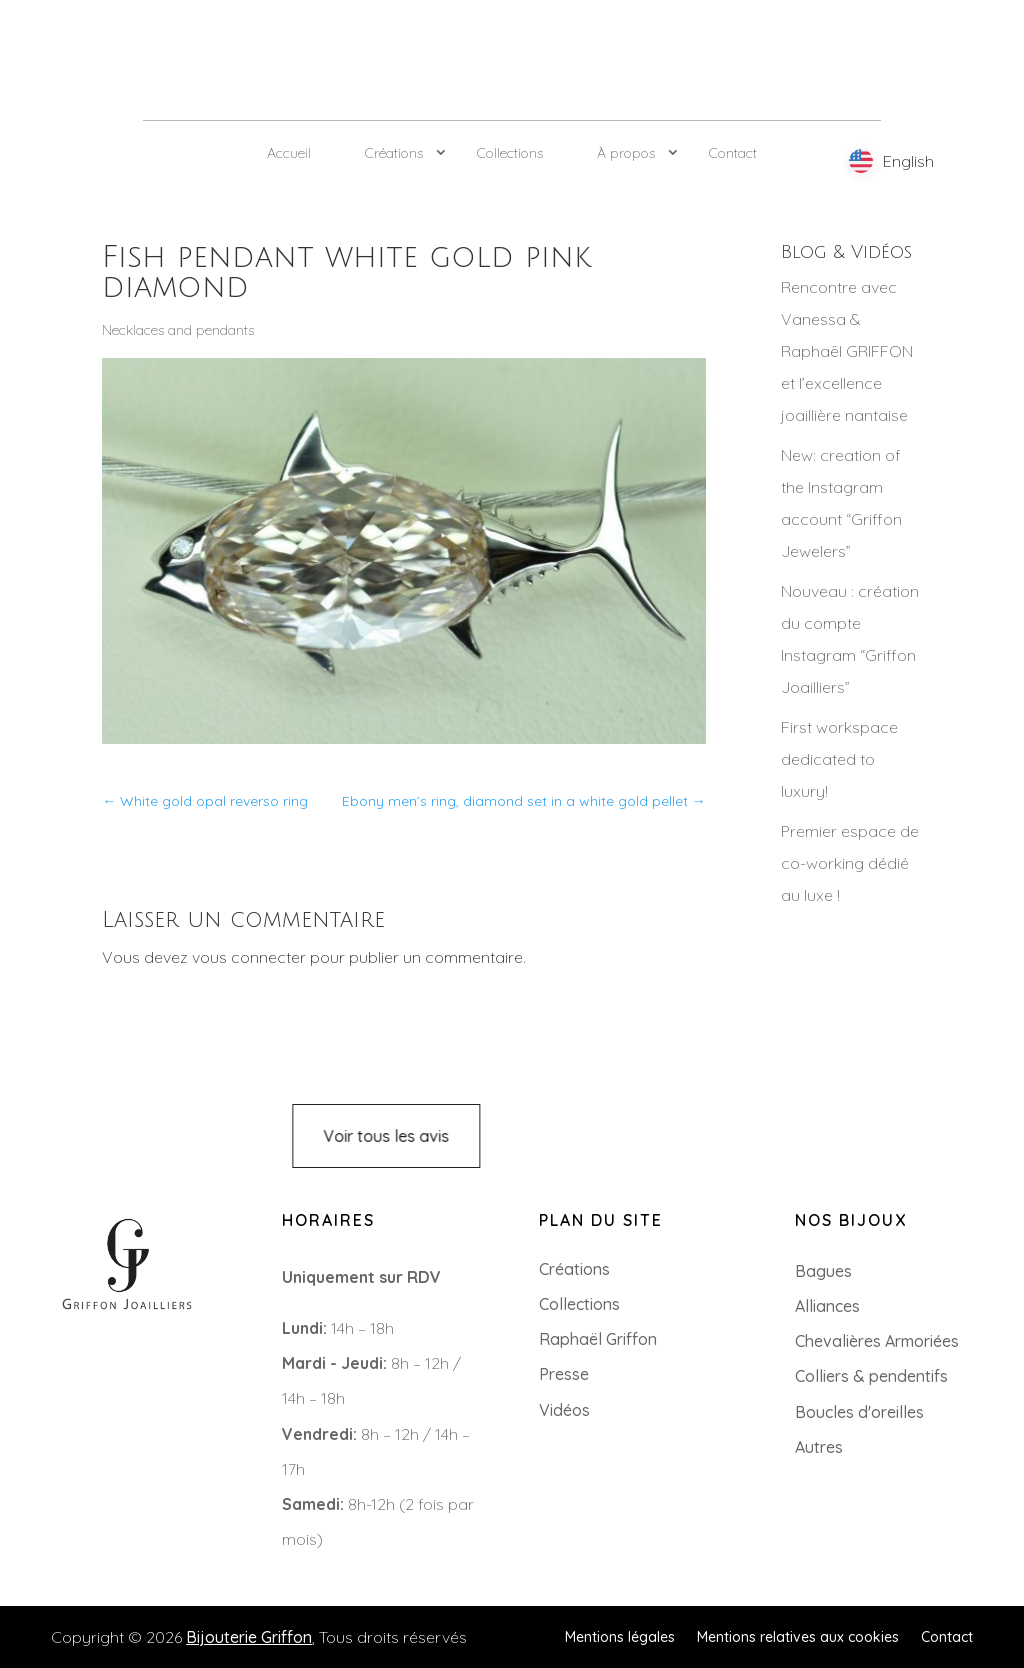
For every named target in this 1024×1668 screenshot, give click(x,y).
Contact (733, 153)
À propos (626, 153)
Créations (394, 153)
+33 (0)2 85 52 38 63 (101, 1355)
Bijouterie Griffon (249, 1637)
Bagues (823, 1271)
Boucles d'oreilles (859, 1412)
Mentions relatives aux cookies (798, 1636)
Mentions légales (620, 1636)
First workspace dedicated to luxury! (839, 759)
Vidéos (564, 1410)
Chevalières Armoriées (877, 1341)
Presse (564, 1374)
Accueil (289, 153)
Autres (819, 1447)
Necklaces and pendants (178, 330)
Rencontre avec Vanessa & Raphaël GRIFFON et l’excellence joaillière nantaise (847, 351)
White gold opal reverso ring (205, 801)
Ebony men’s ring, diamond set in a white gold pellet (524, 801)
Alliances (827, 1306)
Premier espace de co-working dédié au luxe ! (850, 863)
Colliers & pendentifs (871, 1376)
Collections (510, 153)
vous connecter (249, 957)
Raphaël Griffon (598, 1339)
